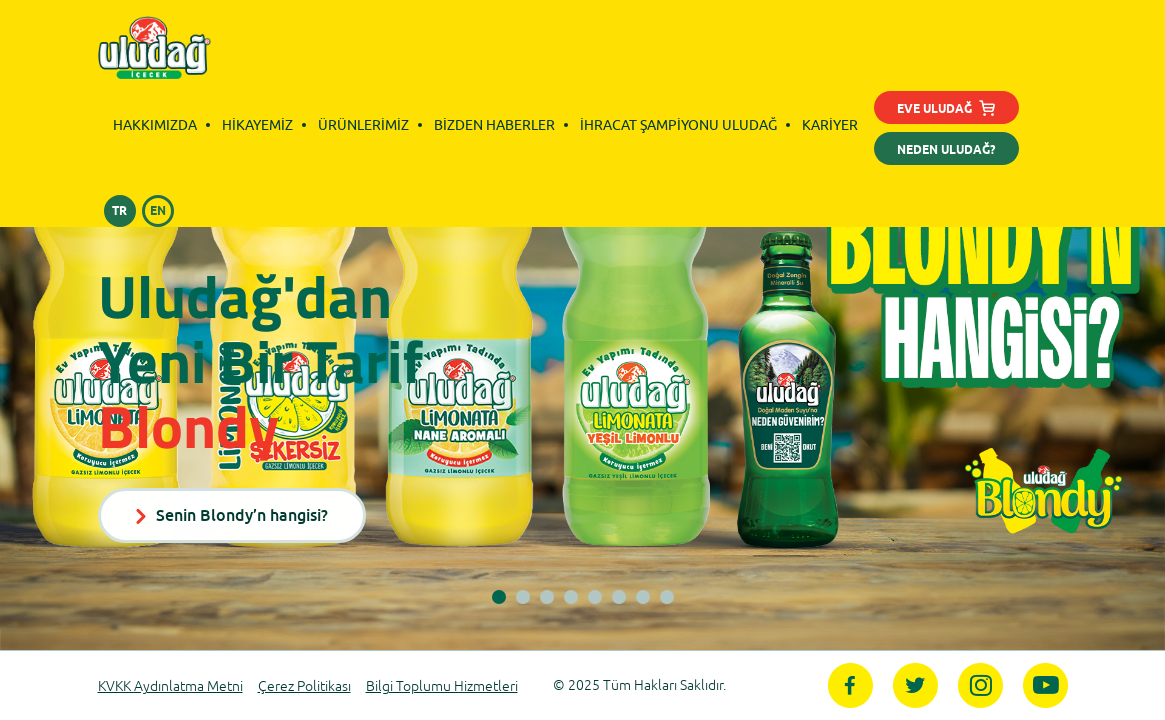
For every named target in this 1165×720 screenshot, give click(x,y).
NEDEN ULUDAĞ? (946, 150)
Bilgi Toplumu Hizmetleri (442, 686)
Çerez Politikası (304, 686)
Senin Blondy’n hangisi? (232, 515)
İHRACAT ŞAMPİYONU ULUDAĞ (678, 125)
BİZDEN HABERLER (494, 125)
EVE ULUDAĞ (946, 111)
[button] (499, 597)
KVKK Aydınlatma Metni (170, 686)
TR (119, 211)
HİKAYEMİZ (257, 125)
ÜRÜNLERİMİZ (363, 125)
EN (158, 211)
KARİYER (830, 125)
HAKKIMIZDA (155, 125)
